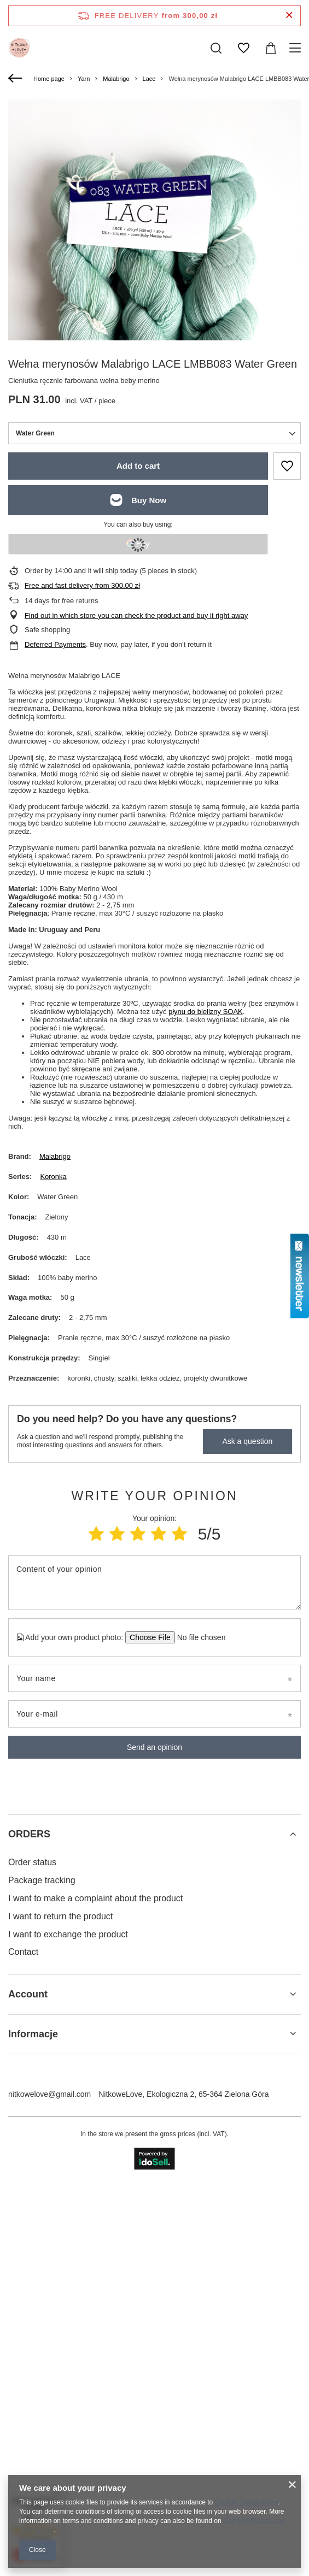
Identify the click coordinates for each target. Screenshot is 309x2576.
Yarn (84, 78)
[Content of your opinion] (154, 1578)
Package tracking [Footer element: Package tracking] (41, 1876)
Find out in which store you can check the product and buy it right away (136, 610)
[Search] (216, 48)
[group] (154, 294)
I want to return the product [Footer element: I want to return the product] (60, 1911)
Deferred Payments (55, 640)
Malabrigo (116, 78)
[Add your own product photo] (197, 1632)
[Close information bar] (289, 15)
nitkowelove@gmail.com (49, 2089)
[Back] (16, 78)
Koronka (53, 1172)
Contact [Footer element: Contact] (23, 1947)
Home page (49, 78)
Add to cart (138, 461)
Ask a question (247, 1437)
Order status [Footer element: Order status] (32, 1857)
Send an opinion (154, 1742)
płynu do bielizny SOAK (205, 1007)
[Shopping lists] (243, 48)
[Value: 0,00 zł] (270, 48)
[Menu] (296, 48)
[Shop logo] (19, 48)
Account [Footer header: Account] (28, 1989)
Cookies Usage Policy (246, 2502)
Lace (149, 78)
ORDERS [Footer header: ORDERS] (29, 1829)
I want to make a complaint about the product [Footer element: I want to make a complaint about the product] (95, 1893)
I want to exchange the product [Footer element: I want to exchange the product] (68, 1929)
